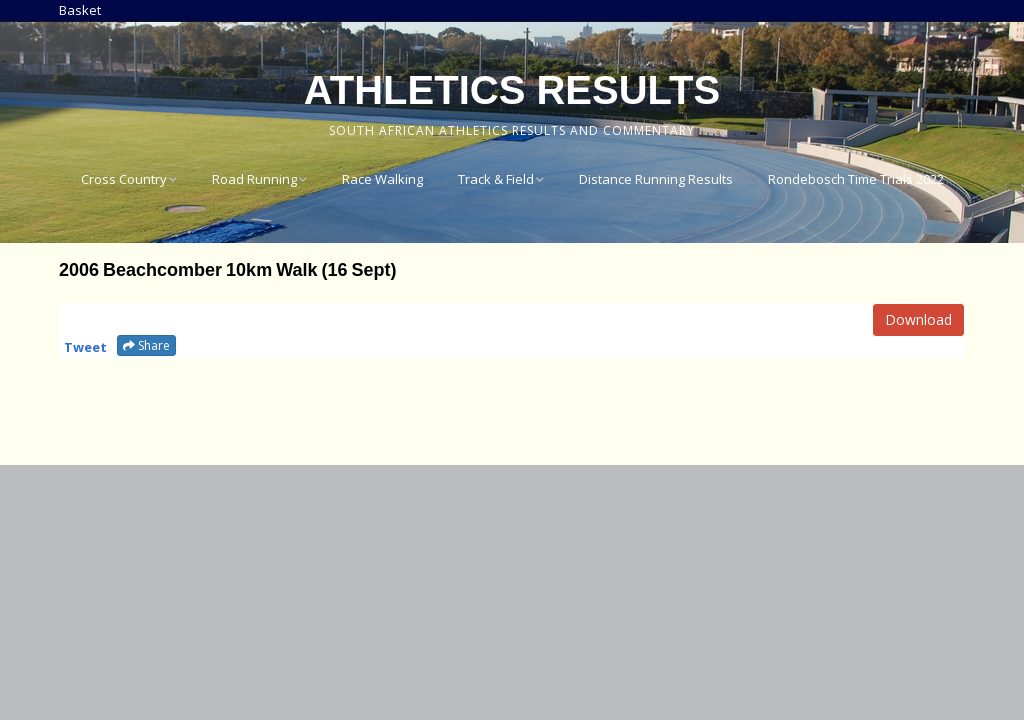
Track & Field (496, 179)
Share (146, 345)
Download (918, 319)
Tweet (85, 347)
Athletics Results (512, 90)
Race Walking (382, 179)
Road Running (254, 179)
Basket (80, 10)
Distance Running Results (656, 179)
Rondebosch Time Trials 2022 (856, 179)
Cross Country (124, 179)
